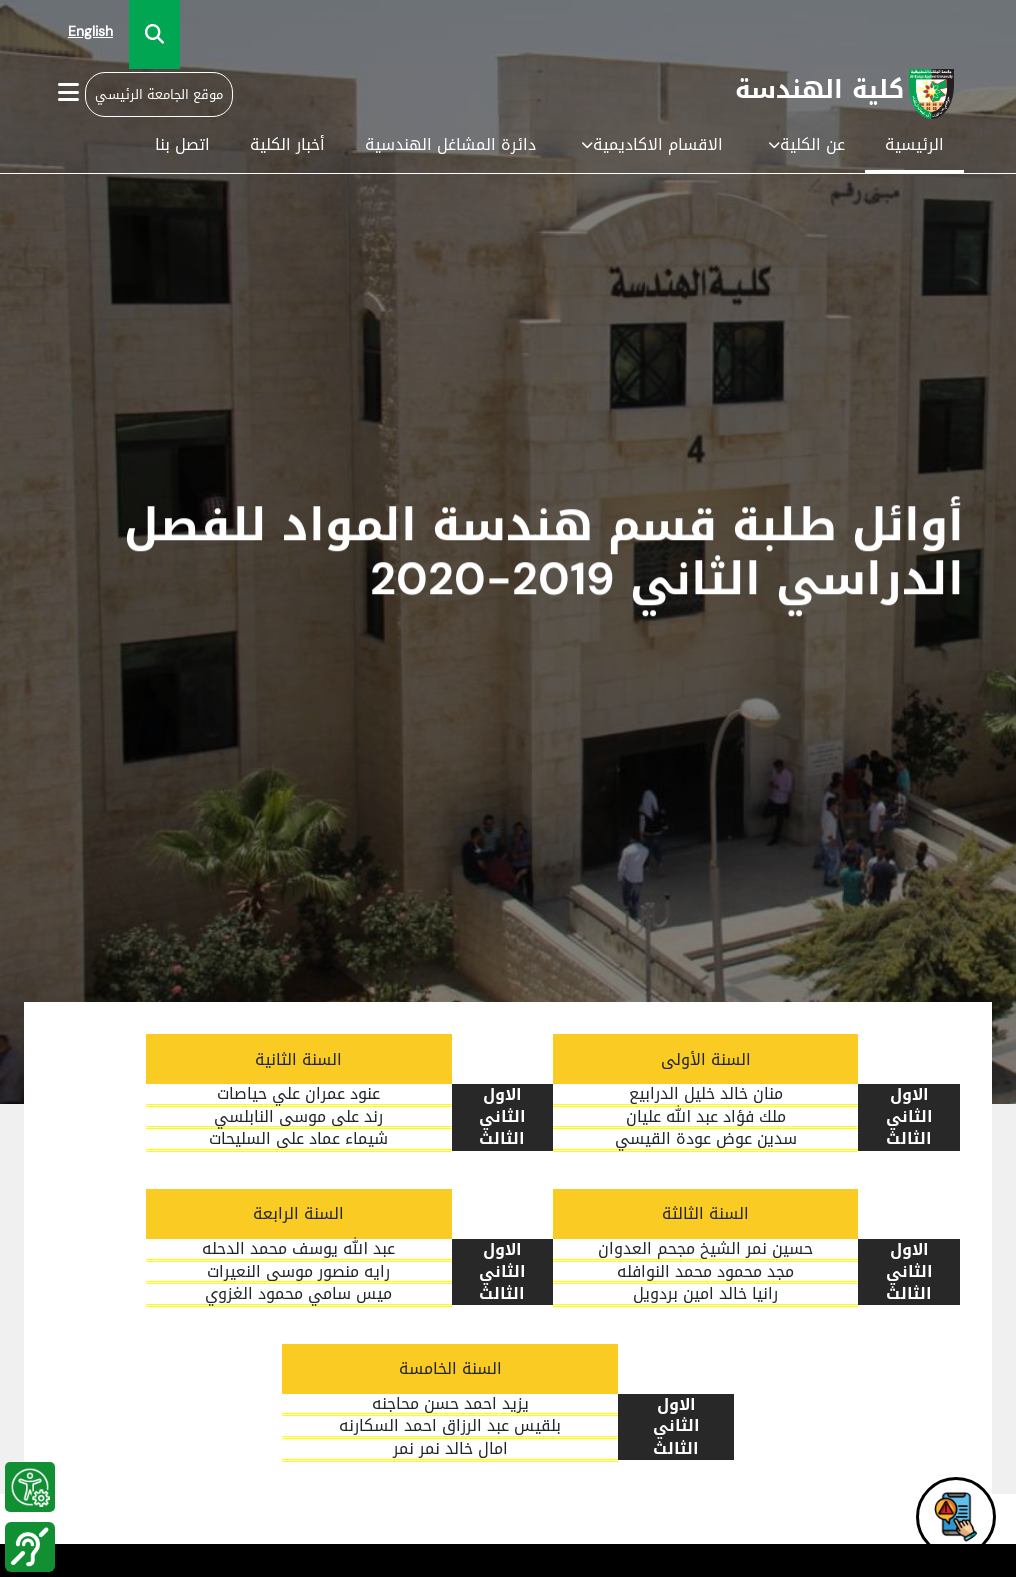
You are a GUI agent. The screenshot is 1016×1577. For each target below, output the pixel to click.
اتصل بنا (182, 144)
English (90, 31)
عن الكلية (806, 144)
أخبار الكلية (287, 144)
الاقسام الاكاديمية (652, 144)
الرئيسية (914, 144)
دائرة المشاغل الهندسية (450, 144)
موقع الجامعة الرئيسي (159, 94)
